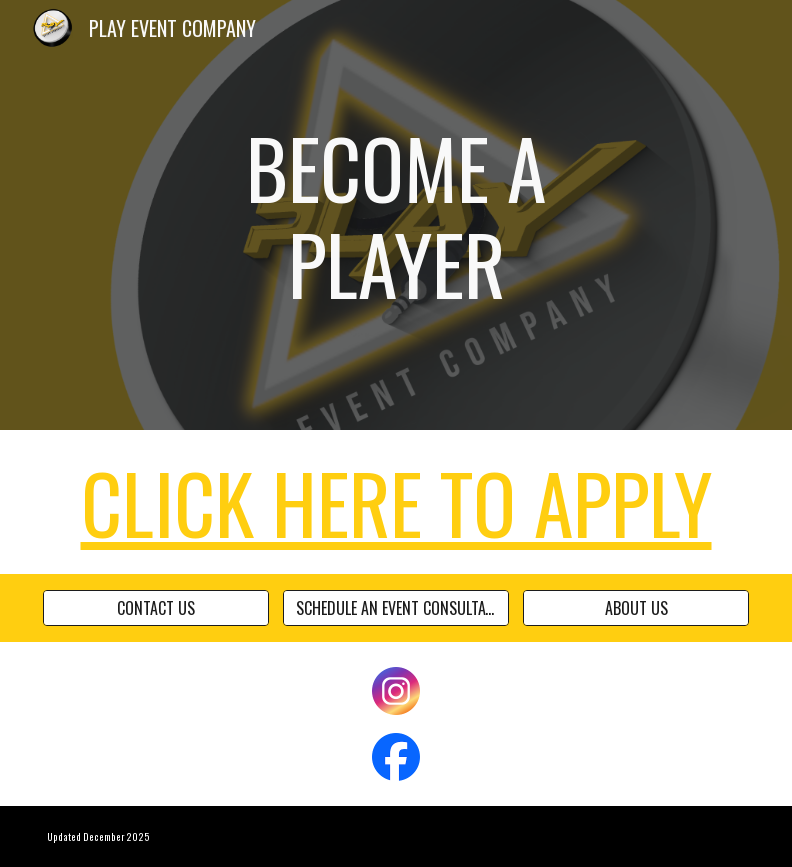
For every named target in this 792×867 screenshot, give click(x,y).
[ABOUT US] (636, 608)
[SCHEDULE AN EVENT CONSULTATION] (396, 608)
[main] (396, 215)
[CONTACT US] (156, 608)
